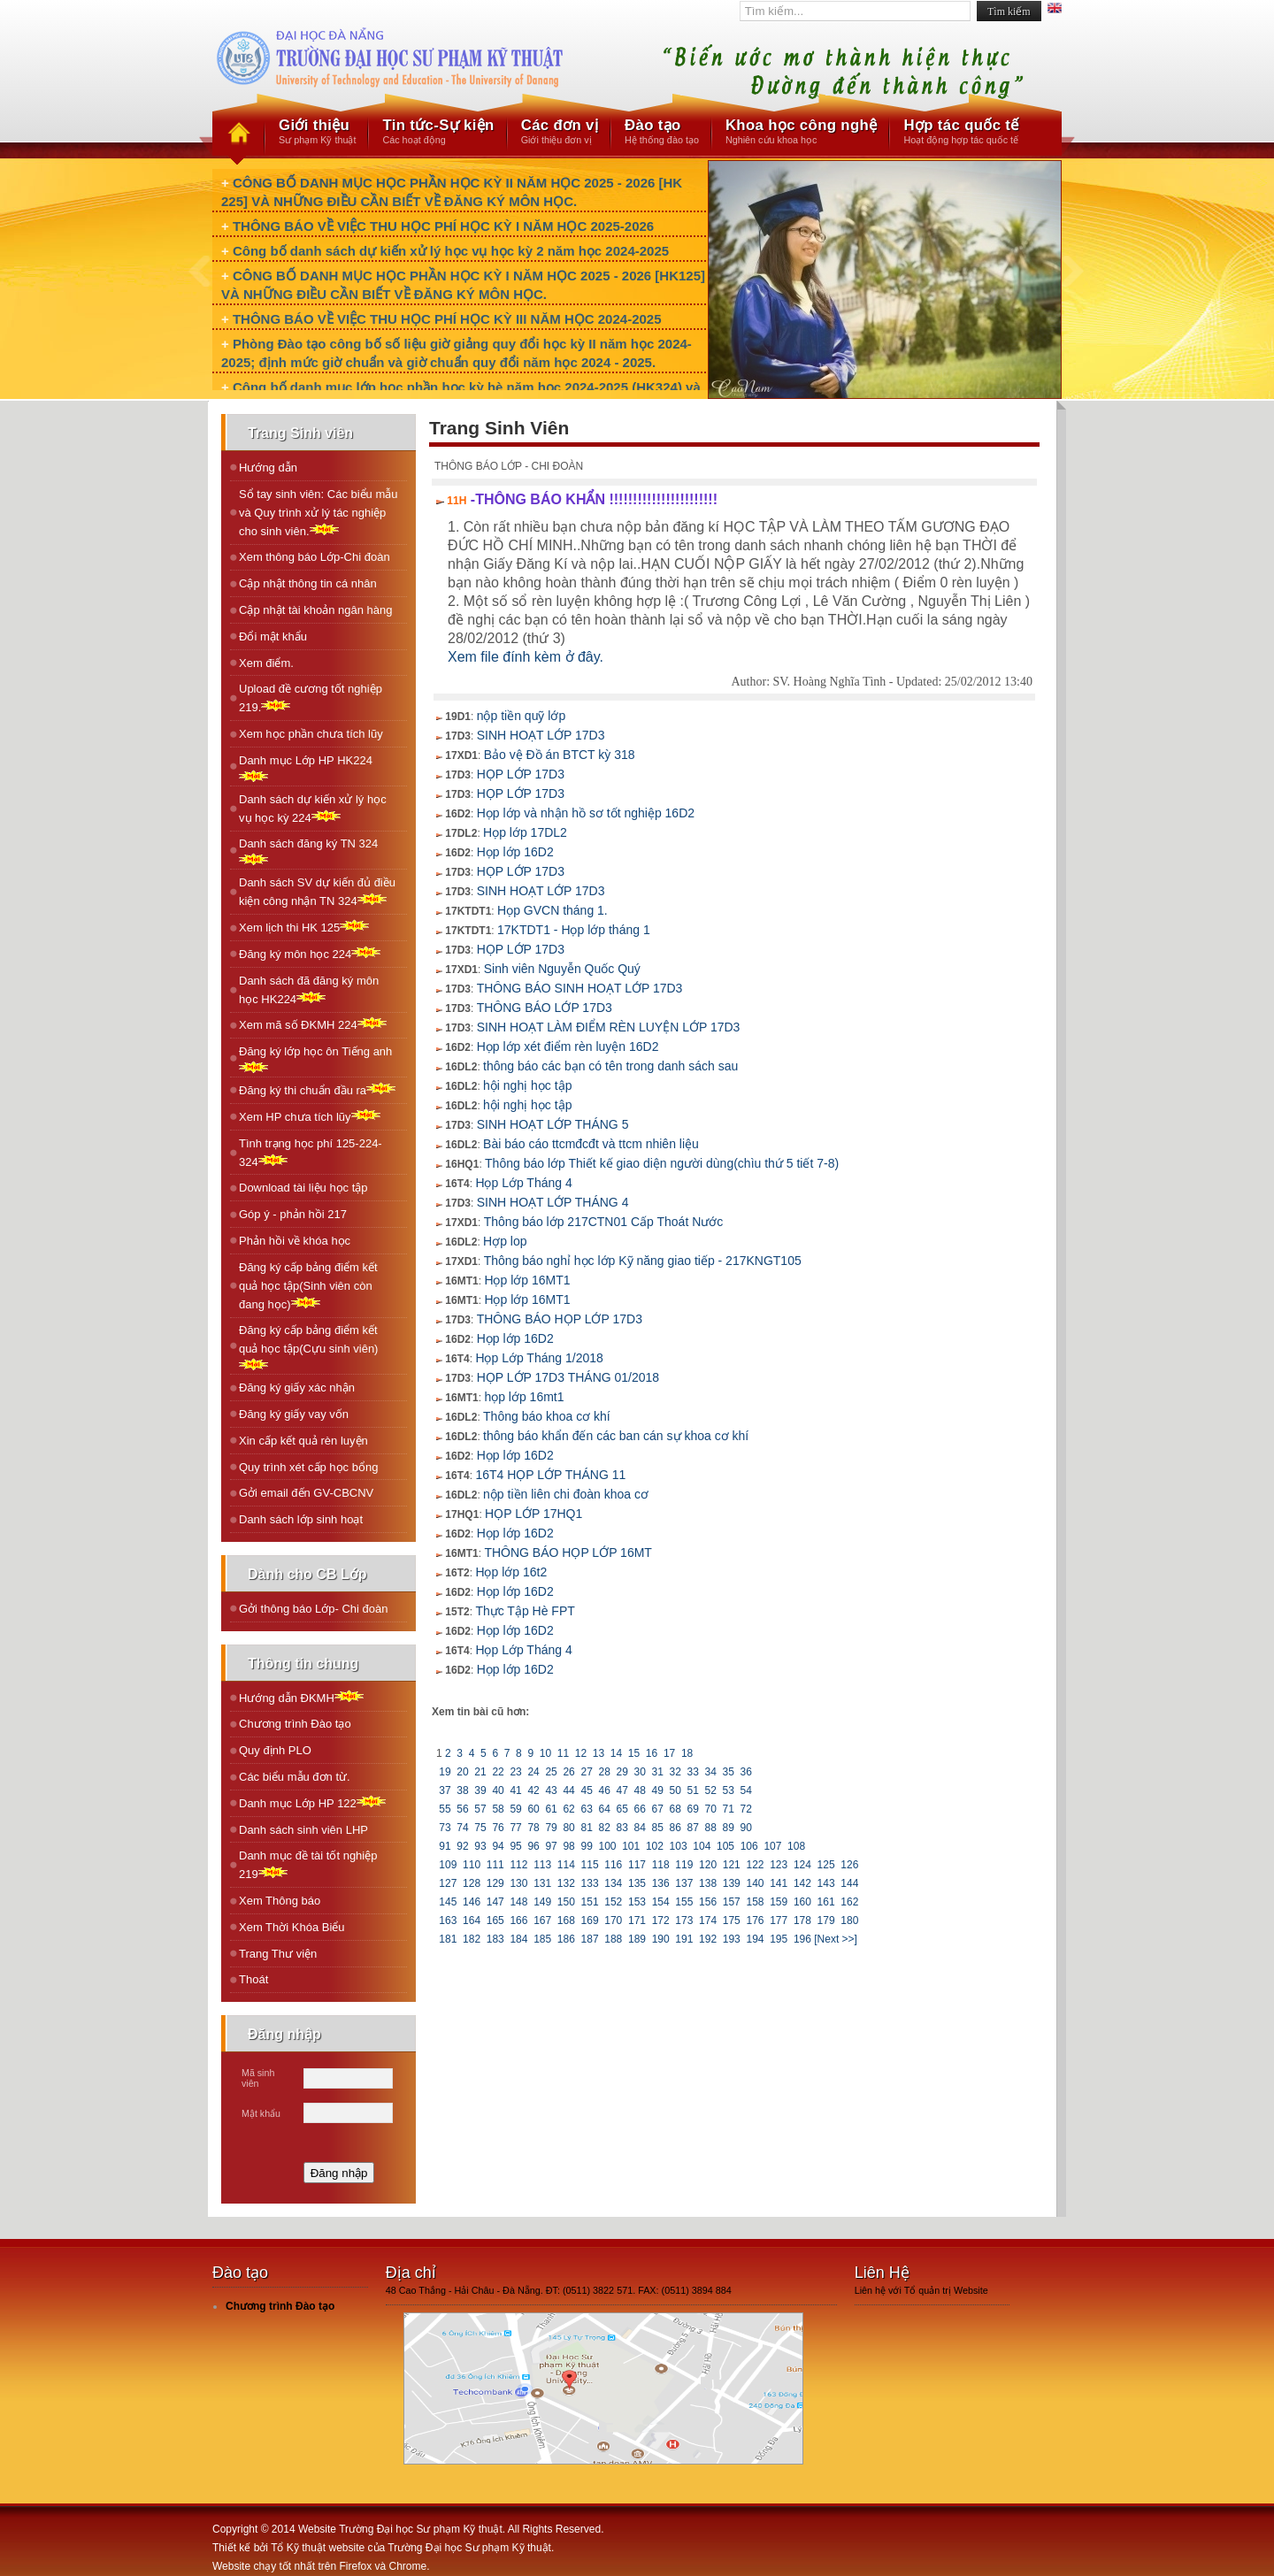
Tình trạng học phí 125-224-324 (310, 1153)
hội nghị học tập (527, 1085)
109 (448, 1865)
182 (472, 1939)
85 (657, 1827)
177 (779, 1920)
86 (675, 1827)
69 (693, 1809)
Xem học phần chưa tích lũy (311, 733)
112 (519, 1865)
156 (708, 1902)
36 (746, 1772)
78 (533, 1827)
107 (773, 1846)
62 (569, 1809)
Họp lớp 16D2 (515, 852)
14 (616, 1753)
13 (598, 1753)
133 (590, 1883)
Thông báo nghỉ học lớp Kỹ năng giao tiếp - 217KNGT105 (643, 1261)
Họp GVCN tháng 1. (552, 910)
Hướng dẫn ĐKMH (301, 1697)
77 (516, 1827)
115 (590, 1865)
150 (567, 1902)
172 (660, 1920)
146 (472, 1902)
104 (702, 1846)
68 (675, 1809)
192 (708, 1939)
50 (675, 1790)
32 (675, 1772)
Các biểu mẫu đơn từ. (294, 1776)
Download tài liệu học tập (303, 1187)
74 (463, 1827)
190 (660, 1939)
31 (657, 1772)
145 (448, 1902)
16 (652, 1753)
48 (640, 1790)
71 (728, 1809)
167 (543, 1920)
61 (551, 1809)
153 (637, 1902)
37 (445, 1790)
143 (826, 1883)
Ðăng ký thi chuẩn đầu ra (317, 1089)
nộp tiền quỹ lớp (521, 716)
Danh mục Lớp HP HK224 (305, 768)
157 (731, 1902)
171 (637, 1920)
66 (640, 1809)
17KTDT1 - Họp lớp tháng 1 (573, 930)
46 (604, 1790)
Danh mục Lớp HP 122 (312, 1802)
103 (678, 1846)
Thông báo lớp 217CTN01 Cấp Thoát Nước (604, 1222)
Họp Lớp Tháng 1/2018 (538, 1358)
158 (755, 1902)
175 (731, 1920)
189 (637, 1939)
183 (495, 1939)
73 (445, 1827)
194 (755, 1939)
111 (495, 1865)
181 (448, 1939)
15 (634, 1753)
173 (684, 1920)
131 (543, 1883)
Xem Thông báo (279, 1900)
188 (613, 1939)
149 (543, 1902)
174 (708, 1920)
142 (803, 1883)
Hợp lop (504, 1241)
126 (850, 1865)
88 (710, 1827)
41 (516, 1790)
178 (803, 1920)
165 (495, 1920)
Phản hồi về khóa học (294, 1240)
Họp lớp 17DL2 (525, 832)
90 (746, 1827)
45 (586, 1790)
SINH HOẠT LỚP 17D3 (541, 735)
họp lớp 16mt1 (524, 1397)
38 (463, 1790)
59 (516, 1809)
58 (498, 1809)
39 (480, 1790)
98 (569, 1846)
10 (545, 1753)
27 (586, 1772)
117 (637, 1865)
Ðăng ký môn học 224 (309, 953)
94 (498, 1846)
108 (797, 1846)
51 (693, 1790)
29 (622, 1772)
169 (590, 1920)
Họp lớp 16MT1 (527, 1280)
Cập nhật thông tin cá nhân (308, 583)
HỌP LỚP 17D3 (520, 774)
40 (498, 1790)
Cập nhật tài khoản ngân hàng (316, 610)
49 (657, 1790)
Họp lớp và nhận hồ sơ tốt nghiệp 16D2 (586, 813)
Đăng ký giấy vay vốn (294, 1414)
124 (803, 1865)
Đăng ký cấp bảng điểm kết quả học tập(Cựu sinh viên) (308, 1346)
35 (728, 1772)
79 (551, 1827)
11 (563, 1753)
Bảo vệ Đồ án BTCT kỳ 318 (559, 755)
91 (445, 1846)
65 (622, 1809)
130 (519, 1883)
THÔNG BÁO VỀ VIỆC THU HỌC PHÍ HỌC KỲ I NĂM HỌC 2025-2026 (443, 226)
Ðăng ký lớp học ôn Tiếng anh (315, 1059)
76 (498, 1827)
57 (480, 1809)
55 (445, 1809)
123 (779, 1865)
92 (463, 1846)
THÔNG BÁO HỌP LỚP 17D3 (559, 1319)
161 (826, 1902)
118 (660, 1865)
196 (803, 1939)
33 (693, 1772)
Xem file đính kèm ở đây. (525, 656)
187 (590, 1939)
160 (803, 1902)
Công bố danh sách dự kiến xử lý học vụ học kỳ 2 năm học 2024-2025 (451, 250)
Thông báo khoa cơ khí (546, 1416)
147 (495, 1902)
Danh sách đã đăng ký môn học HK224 (309, 990)
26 (569, 1772)
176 (755, 1920)
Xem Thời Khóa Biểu (292, 1927)
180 (850, 1920)
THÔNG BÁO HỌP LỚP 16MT (568, 1552)
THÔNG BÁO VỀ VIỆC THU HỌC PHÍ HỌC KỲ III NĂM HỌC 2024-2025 (447, 318)
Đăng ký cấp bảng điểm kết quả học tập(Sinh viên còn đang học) (308, 1286)
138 (708, 1883)
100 (607, 1846)
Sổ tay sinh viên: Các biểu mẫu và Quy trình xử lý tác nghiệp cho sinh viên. (318, 512)
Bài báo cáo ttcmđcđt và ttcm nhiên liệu (591, 1144)
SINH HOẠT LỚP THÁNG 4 (553, 1202)
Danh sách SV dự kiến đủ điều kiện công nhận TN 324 (317, 892)
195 (779, 1939)
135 (637, 1883)
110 (472, 1865)
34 (710, 1772)
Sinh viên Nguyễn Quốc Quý (562, 969)
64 (604, 1809)
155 (684, 1902)
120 (708, 1865)
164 (472, 1920)
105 (726, 1846)
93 (480, 1846)
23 (516, 1772)
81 (586, 1827)
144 (850, 1883)
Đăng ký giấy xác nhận (297, 1387)
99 (586, 1846)
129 (495, 1883)
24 (533, 1772)
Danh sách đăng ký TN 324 (308, 851)
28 (604, 1772)
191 (684, 1939)
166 (519, 1920)
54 (746, 1790)
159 (779, 1902)
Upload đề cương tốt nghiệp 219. (310, 698)
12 (580, 1753)
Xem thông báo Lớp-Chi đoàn (314, 557)
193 (731, 1939)
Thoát (253, 1979)
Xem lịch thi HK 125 (304, 926)
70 (710, 1809)
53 (728, 1790)
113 (543, 1865)
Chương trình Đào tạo (295, 1723)
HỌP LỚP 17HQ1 (533, 1513)
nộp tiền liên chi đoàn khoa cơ (566, 1494)
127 (448, 1883)
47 (622, 1790)
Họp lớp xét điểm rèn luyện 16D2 (568, 1046)
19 (445, 1772)
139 (731, 1883)
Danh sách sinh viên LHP (303, 1829)
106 (749, 1846)
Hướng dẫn (268, 467)
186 (567, 1939)
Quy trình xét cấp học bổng (308, 1467)
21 (480, 1772)
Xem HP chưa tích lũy (309, 1115)
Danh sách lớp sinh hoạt (301, 1519)
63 (586, 1809)
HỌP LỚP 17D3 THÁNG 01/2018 (568, 1377)
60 (533, 1809)
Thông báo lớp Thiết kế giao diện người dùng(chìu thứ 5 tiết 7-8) (662, 1163)
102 (655, 1846)
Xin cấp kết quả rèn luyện (303, 1440)
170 (613, 1920)
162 (850, 1902)
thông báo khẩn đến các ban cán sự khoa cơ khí (615, 1436)
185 (543, 1939)
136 (660, 1883)
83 (622, 1827)
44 (569, 1790)
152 (613, 1902)
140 (755, 1883)
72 (746, 1809)
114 (567, 1865)
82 (604, 1827)
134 (613, 1883)
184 (519, 1939)
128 (472, 1883)
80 (569, 1827)
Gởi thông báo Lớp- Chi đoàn (313, 1608)
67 (657, 1809)
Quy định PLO (275, 1750)
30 (640, 1772)
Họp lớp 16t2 (511, 1572)
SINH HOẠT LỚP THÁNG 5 (553, 1124)
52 (710, 1790)
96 (533, 1846)
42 (533, 1790)
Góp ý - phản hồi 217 (293, 1214)
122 (755, 1865)
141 (779, 1883)
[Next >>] (835, 1939)
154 (660, 1902)
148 (519, 1902)
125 (826, 1865)
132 (567, 1883)
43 (551, 1790)
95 (516, 1846)
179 (826, 1920)
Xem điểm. (266, 663)
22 (498, 1772)
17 (670, 1753)
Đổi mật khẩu (273, 636)
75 (480, 1827)
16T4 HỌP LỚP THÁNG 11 (550, 1475)
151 (590, 1902)
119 (684, 1865)
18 (687, 1753)
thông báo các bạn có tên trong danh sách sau (610, 1066)
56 (463, 1809)
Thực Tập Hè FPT (524, 1611)
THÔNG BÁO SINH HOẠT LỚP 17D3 (580, 988)
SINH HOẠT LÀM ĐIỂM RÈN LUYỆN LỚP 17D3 (609, 1027)
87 (693, 1827)
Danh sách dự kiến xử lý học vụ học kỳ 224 (313, 808)
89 (728, 1827)
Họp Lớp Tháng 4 (523, 1183)
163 (448, 1920)
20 (463, 1772)
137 (684, 1883)
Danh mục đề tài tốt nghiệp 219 (308, 1865)
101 (631, 1846)
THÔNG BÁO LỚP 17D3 (544, 1007)
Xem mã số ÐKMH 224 (313, 1023)
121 (731, 1865)
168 (567, 1920)
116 (613, 1865)
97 (551, 1846)
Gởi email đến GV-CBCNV (306, 1492)
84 (640, 1827)
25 (551, 1772)
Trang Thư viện (278, 1953)
